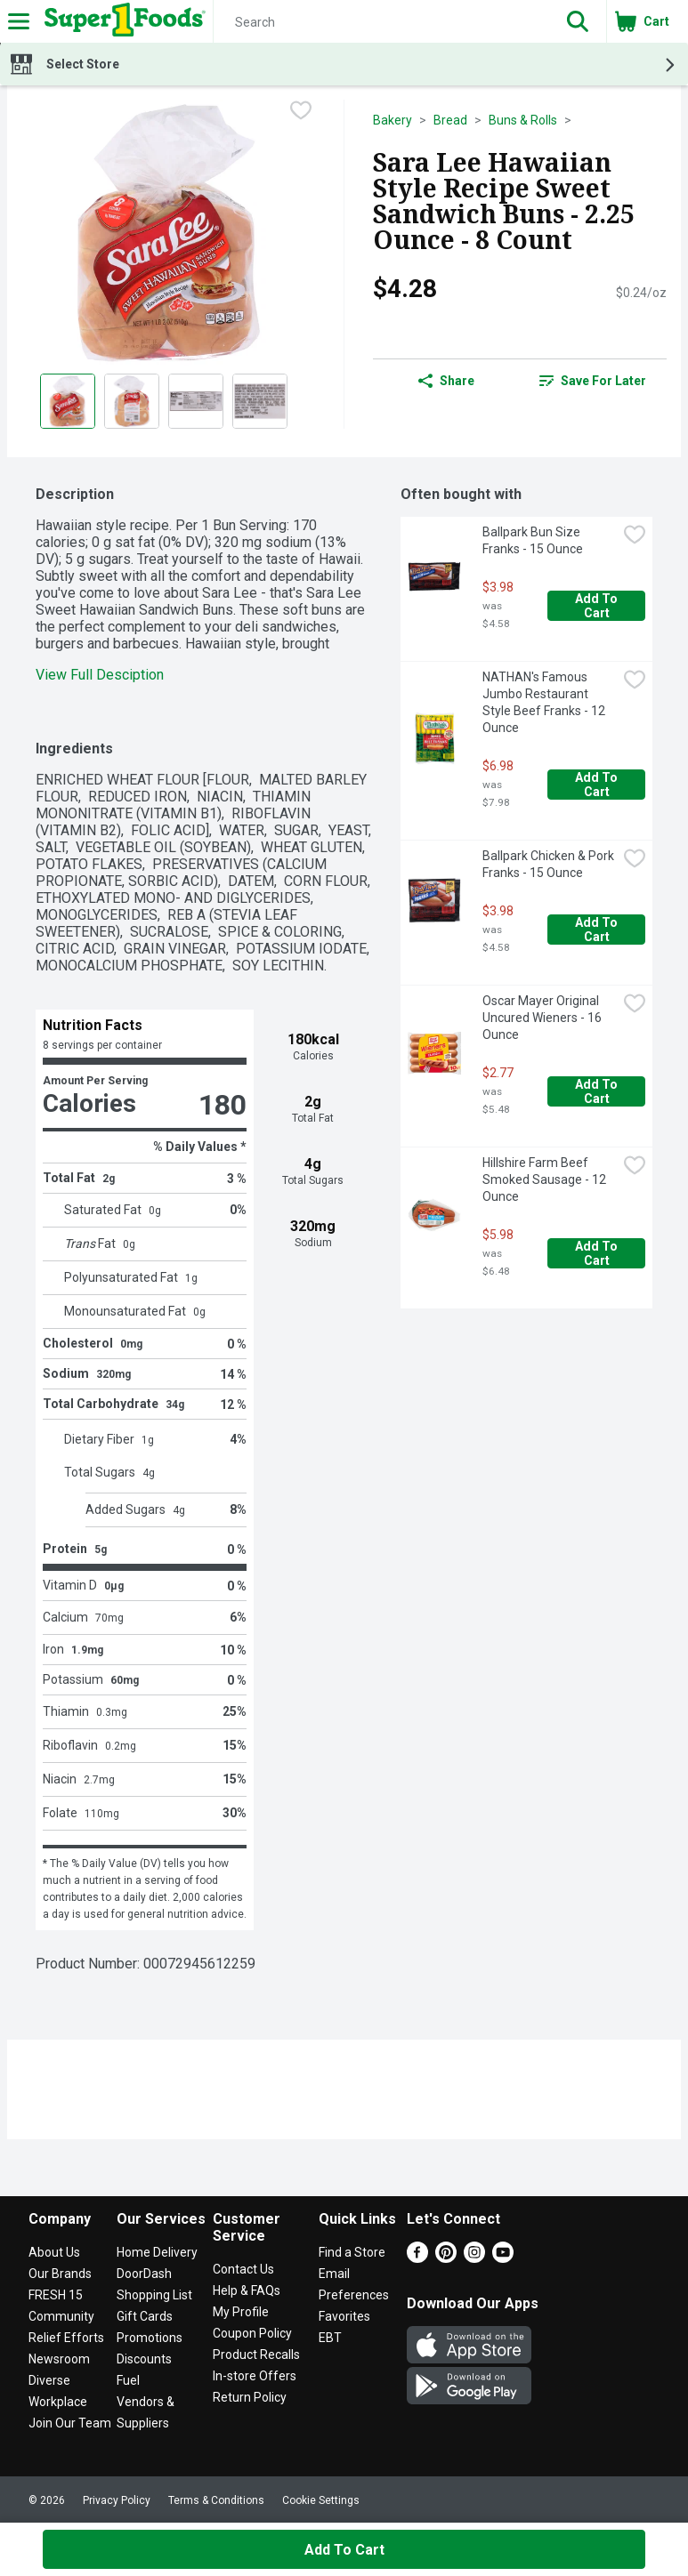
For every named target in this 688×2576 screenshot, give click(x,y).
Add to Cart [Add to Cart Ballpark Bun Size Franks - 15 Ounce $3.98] (597, 606)
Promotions (149, 2337)
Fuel (128, 2380)
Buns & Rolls (523, 120)
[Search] (381, 22)
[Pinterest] (446, 2258)
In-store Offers (254, 2376)
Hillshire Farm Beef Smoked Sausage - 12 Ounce (545, 1179)
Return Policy (250, 2397)
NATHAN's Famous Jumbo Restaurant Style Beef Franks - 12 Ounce (545, 702)
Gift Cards (145, 2316)
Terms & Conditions (216, 2500)
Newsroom (59, 2359)
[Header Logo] (121, 21)
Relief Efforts (66, 2337)
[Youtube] (503, 2258)
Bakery (392, 120)
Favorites (344, 2316)
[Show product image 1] (67, 401)
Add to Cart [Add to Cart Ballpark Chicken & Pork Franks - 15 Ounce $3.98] (597, 929)
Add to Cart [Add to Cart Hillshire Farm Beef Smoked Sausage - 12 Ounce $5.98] (597, 1253)
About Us (54, 2252)
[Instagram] (474, 2258)
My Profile (241, 2312)
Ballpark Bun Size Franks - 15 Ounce (532, 540)
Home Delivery (157, 2252)
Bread (450, 120)
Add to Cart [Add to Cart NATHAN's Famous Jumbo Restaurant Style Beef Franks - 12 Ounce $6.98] (597, 784)
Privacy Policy (116, 2500)
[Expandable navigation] (18, 21)
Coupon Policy (252, 2333)
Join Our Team (69, 2423)
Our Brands (60, 2273)
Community (61, 2316)
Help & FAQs (246, 2290)
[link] (593, 380)
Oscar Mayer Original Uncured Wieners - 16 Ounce (543, 1018)
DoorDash (144, 2273)
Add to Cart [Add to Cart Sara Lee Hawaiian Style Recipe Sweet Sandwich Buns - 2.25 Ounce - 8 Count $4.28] (344, 2549)
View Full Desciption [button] (100, 674)
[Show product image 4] (259, 401)
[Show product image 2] (131, 401)
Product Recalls (256, 2354)
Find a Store (352, 2252)
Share (446, 381)
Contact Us (243, 2269)
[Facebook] (417, 2258)
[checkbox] (301, 112)
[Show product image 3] (195, 401)
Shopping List (154, 2295)
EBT (330, 2337)
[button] (577, 21)
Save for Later (592, 381)
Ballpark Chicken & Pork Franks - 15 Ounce (549, 864)
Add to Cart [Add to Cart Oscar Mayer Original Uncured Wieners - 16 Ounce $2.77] (597, 1091)
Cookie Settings (321, 2500)
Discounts (144, 2359)
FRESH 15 (55, 2295)
